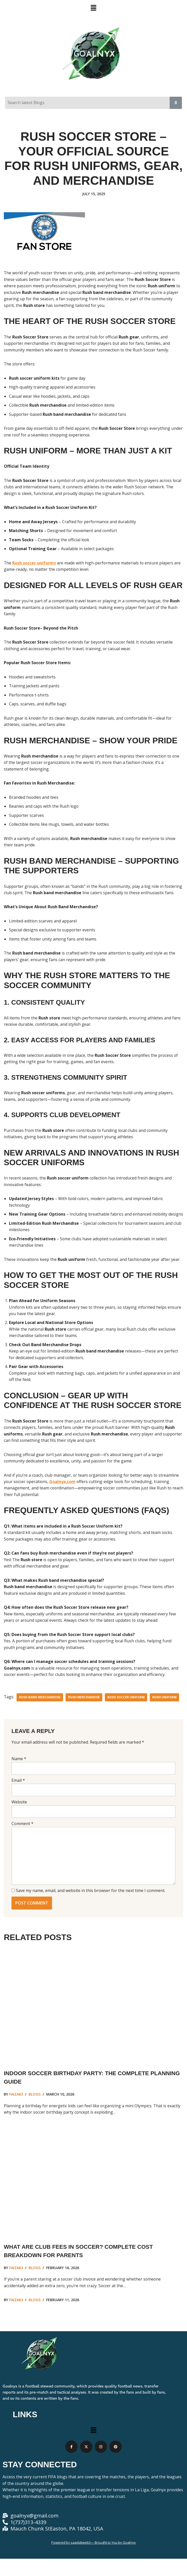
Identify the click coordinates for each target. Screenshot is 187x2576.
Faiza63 (16, 2111)
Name (18, 1775)
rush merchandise (84, 1713)
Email (18, 1797)
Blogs (35, 2111)
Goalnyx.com (63, 1497)
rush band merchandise (40, 1713)
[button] (93, 8)
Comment (22, 1840)
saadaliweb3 (81, 2559)
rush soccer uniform (126, 1713)
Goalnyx (129, 2559)
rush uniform (165, 1713)
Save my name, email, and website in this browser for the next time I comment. (90, 1907)
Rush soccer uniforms (34, 563)
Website (19, 1818)
